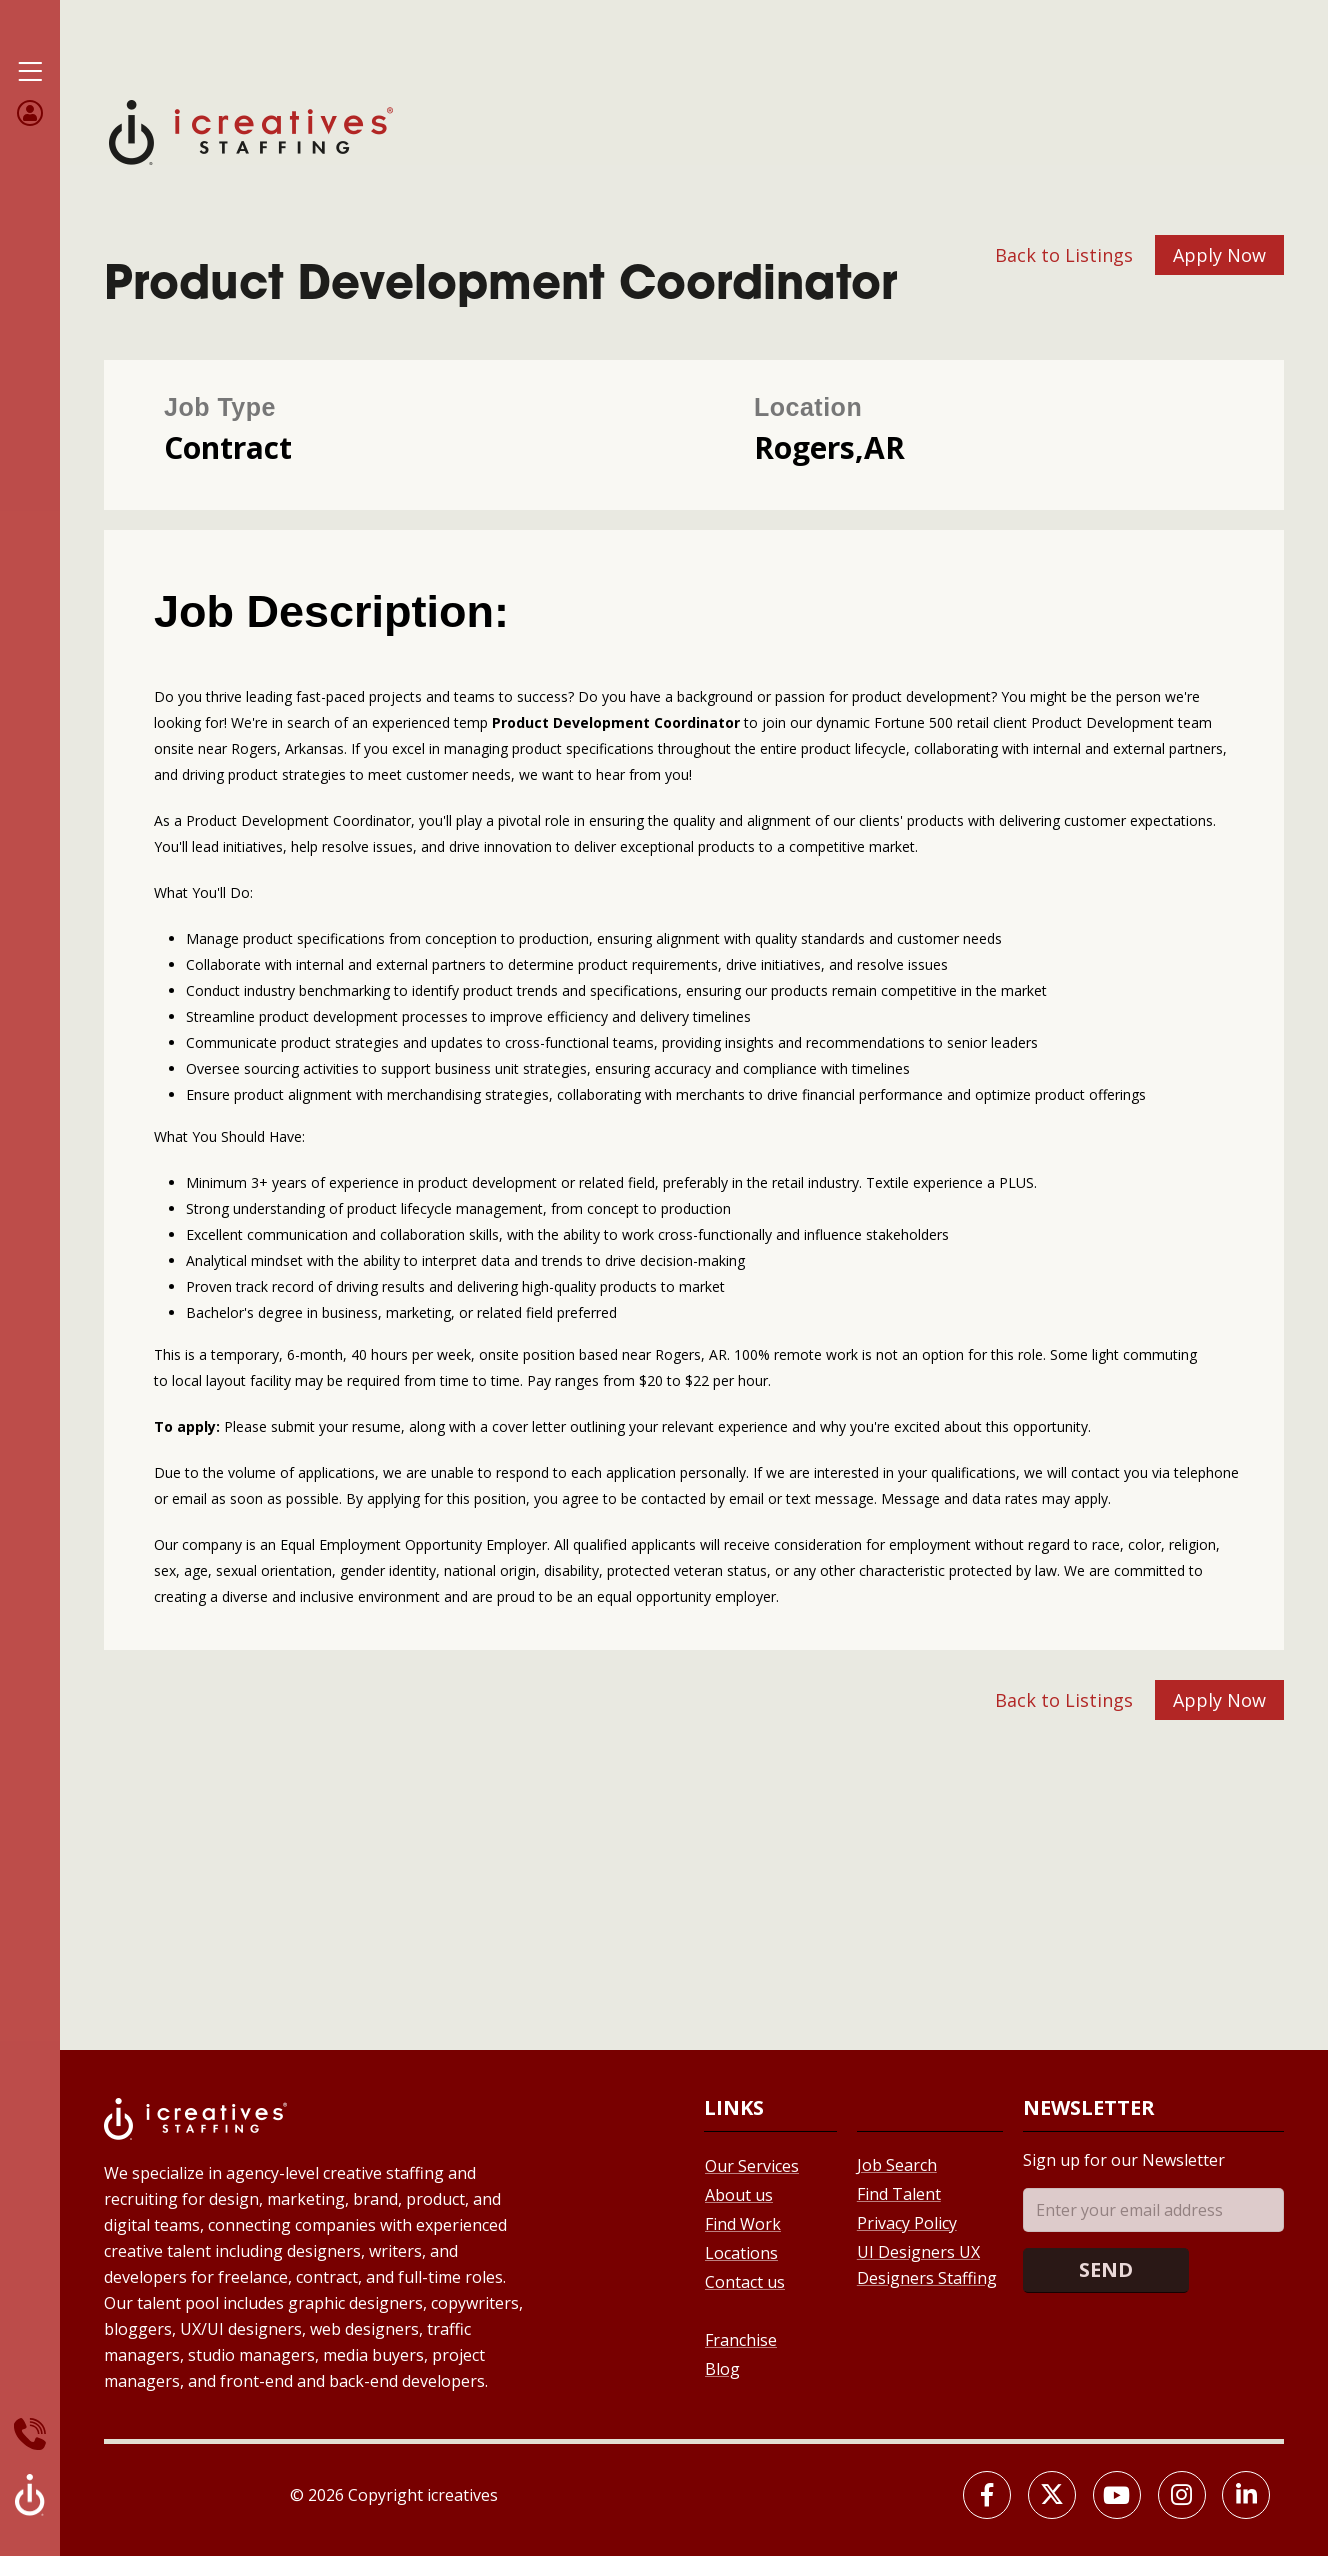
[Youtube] (1117, 2495)
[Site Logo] (251, 130)
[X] (1052, 2495)
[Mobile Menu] (30, 72)
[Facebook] (987, 2495)
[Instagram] (1182, 2495)
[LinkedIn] (1246, 2495)
